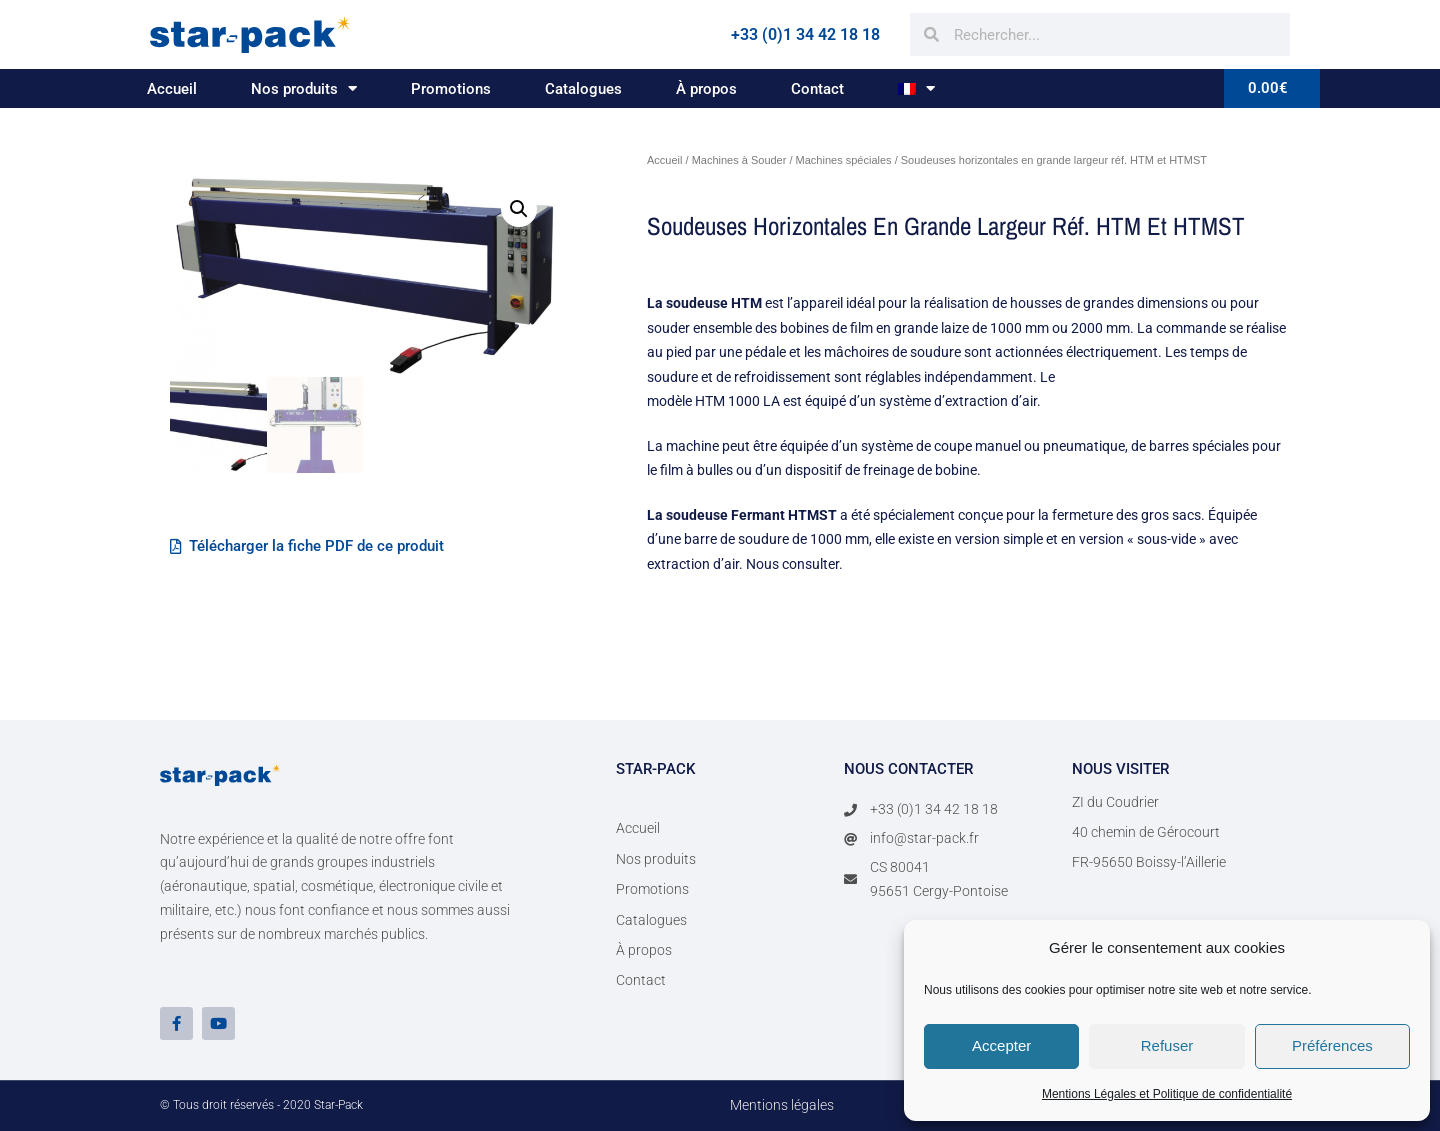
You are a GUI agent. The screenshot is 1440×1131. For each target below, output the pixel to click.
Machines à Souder (739, 160)
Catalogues (583, 89)
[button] (519, 209)
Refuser (1167, 1045)
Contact (817, 89)
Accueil (172, 89)
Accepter (1001, 1045)
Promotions (451, 89)
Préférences (1332, 1045)
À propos (706, 89)
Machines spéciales (844, 160)
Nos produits (304, 88)
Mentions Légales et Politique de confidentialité (1167, 1094)
